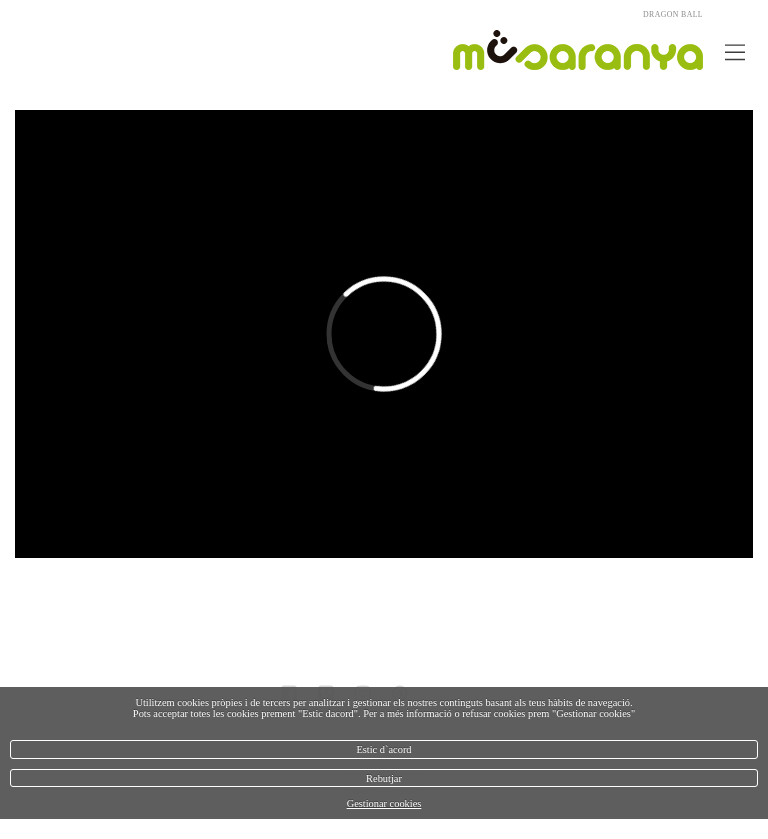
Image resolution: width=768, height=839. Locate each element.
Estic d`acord (383, 749)
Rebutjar (384, 778)
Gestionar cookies (384, 803)
